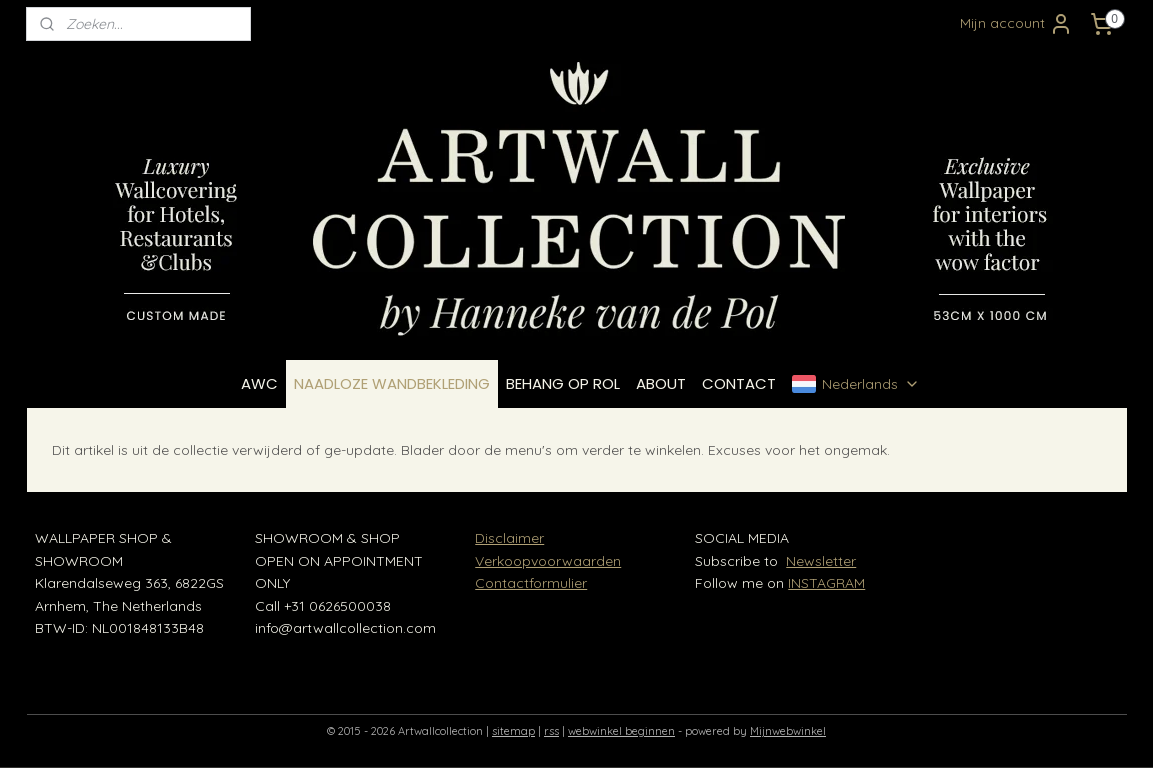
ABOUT (661, 383)
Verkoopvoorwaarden (548, 561)
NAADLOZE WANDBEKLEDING (392, 383)
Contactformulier (531, 583)
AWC (259, 383)
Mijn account (1016, 24)
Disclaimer (509, 538)
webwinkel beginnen (621, 731)
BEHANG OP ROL (563, 383)
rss (551, 731)
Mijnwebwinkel (788, 731)
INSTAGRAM (826, 583)
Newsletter (821, 561)
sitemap (513, 731)
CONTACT (739, 383)
